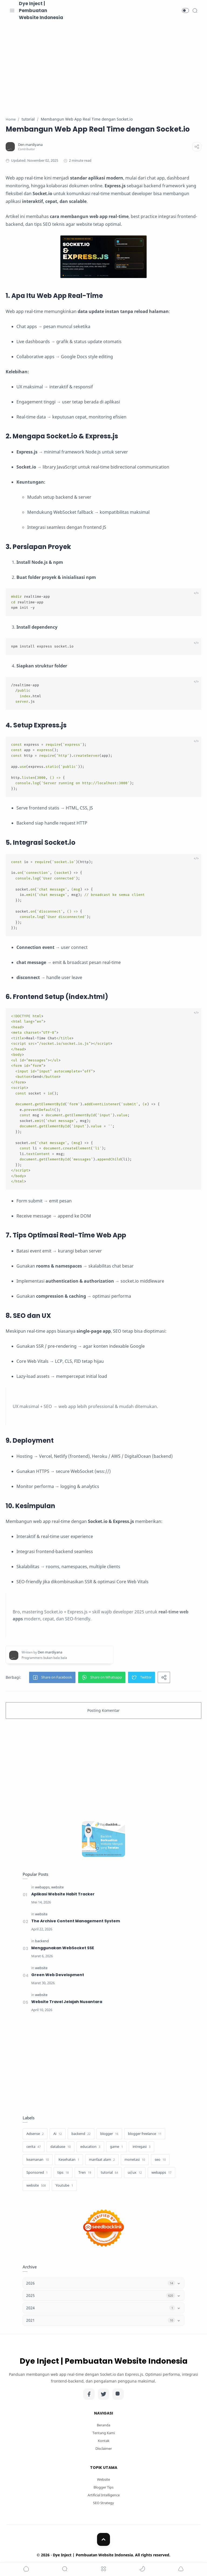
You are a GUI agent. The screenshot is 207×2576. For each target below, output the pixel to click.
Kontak (103, 2441)
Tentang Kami (103, 2433)
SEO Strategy (103, 2503)
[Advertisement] (103, 65)
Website (103, 2480)
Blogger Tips (103, 2488)
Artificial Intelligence (104, 2495)
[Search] (195, 10)
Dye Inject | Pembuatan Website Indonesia (41, 10)
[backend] (42, 1941)
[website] (57, 1887)
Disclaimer (103, 2449)
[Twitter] (103, 2394)
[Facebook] (89, 2394)
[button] (185, 10)
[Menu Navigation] (12, 10)
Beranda (103, 2425)
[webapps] (42, 1887)
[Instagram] (118, 2394)
